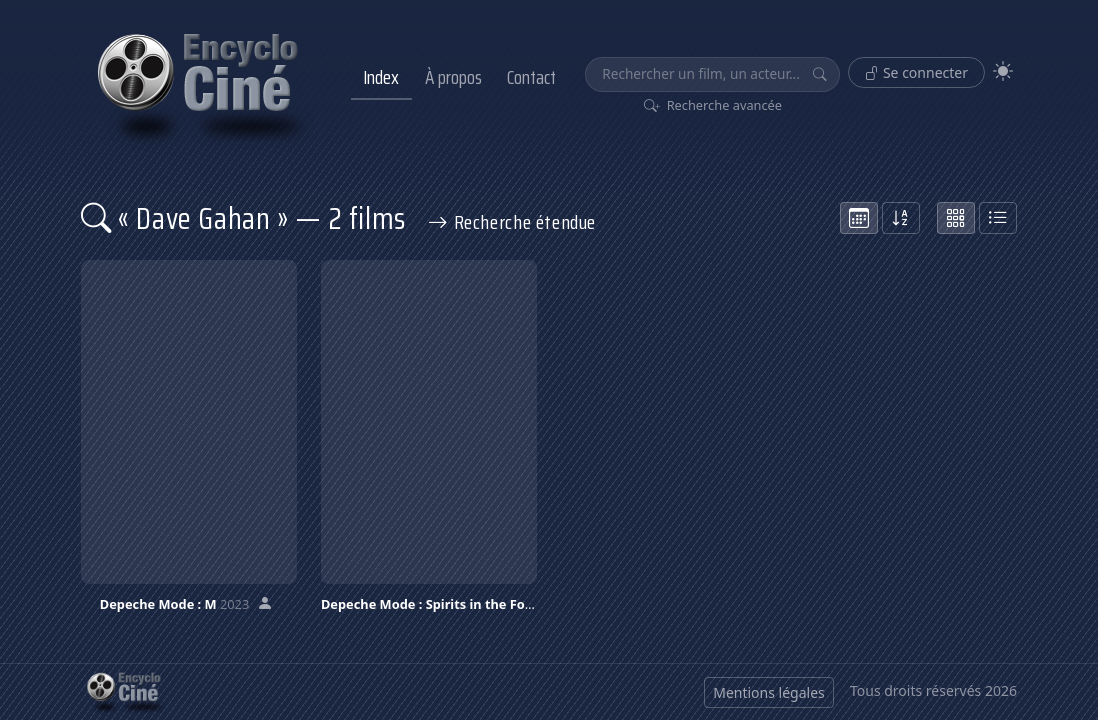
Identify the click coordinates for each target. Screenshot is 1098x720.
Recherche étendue (512, 222)
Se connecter (916, 72)
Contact (531, 77)
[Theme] (1003, 71)
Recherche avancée (713, 105)
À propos (453, 77)
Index (381, 77)
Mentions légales (769, 692)
